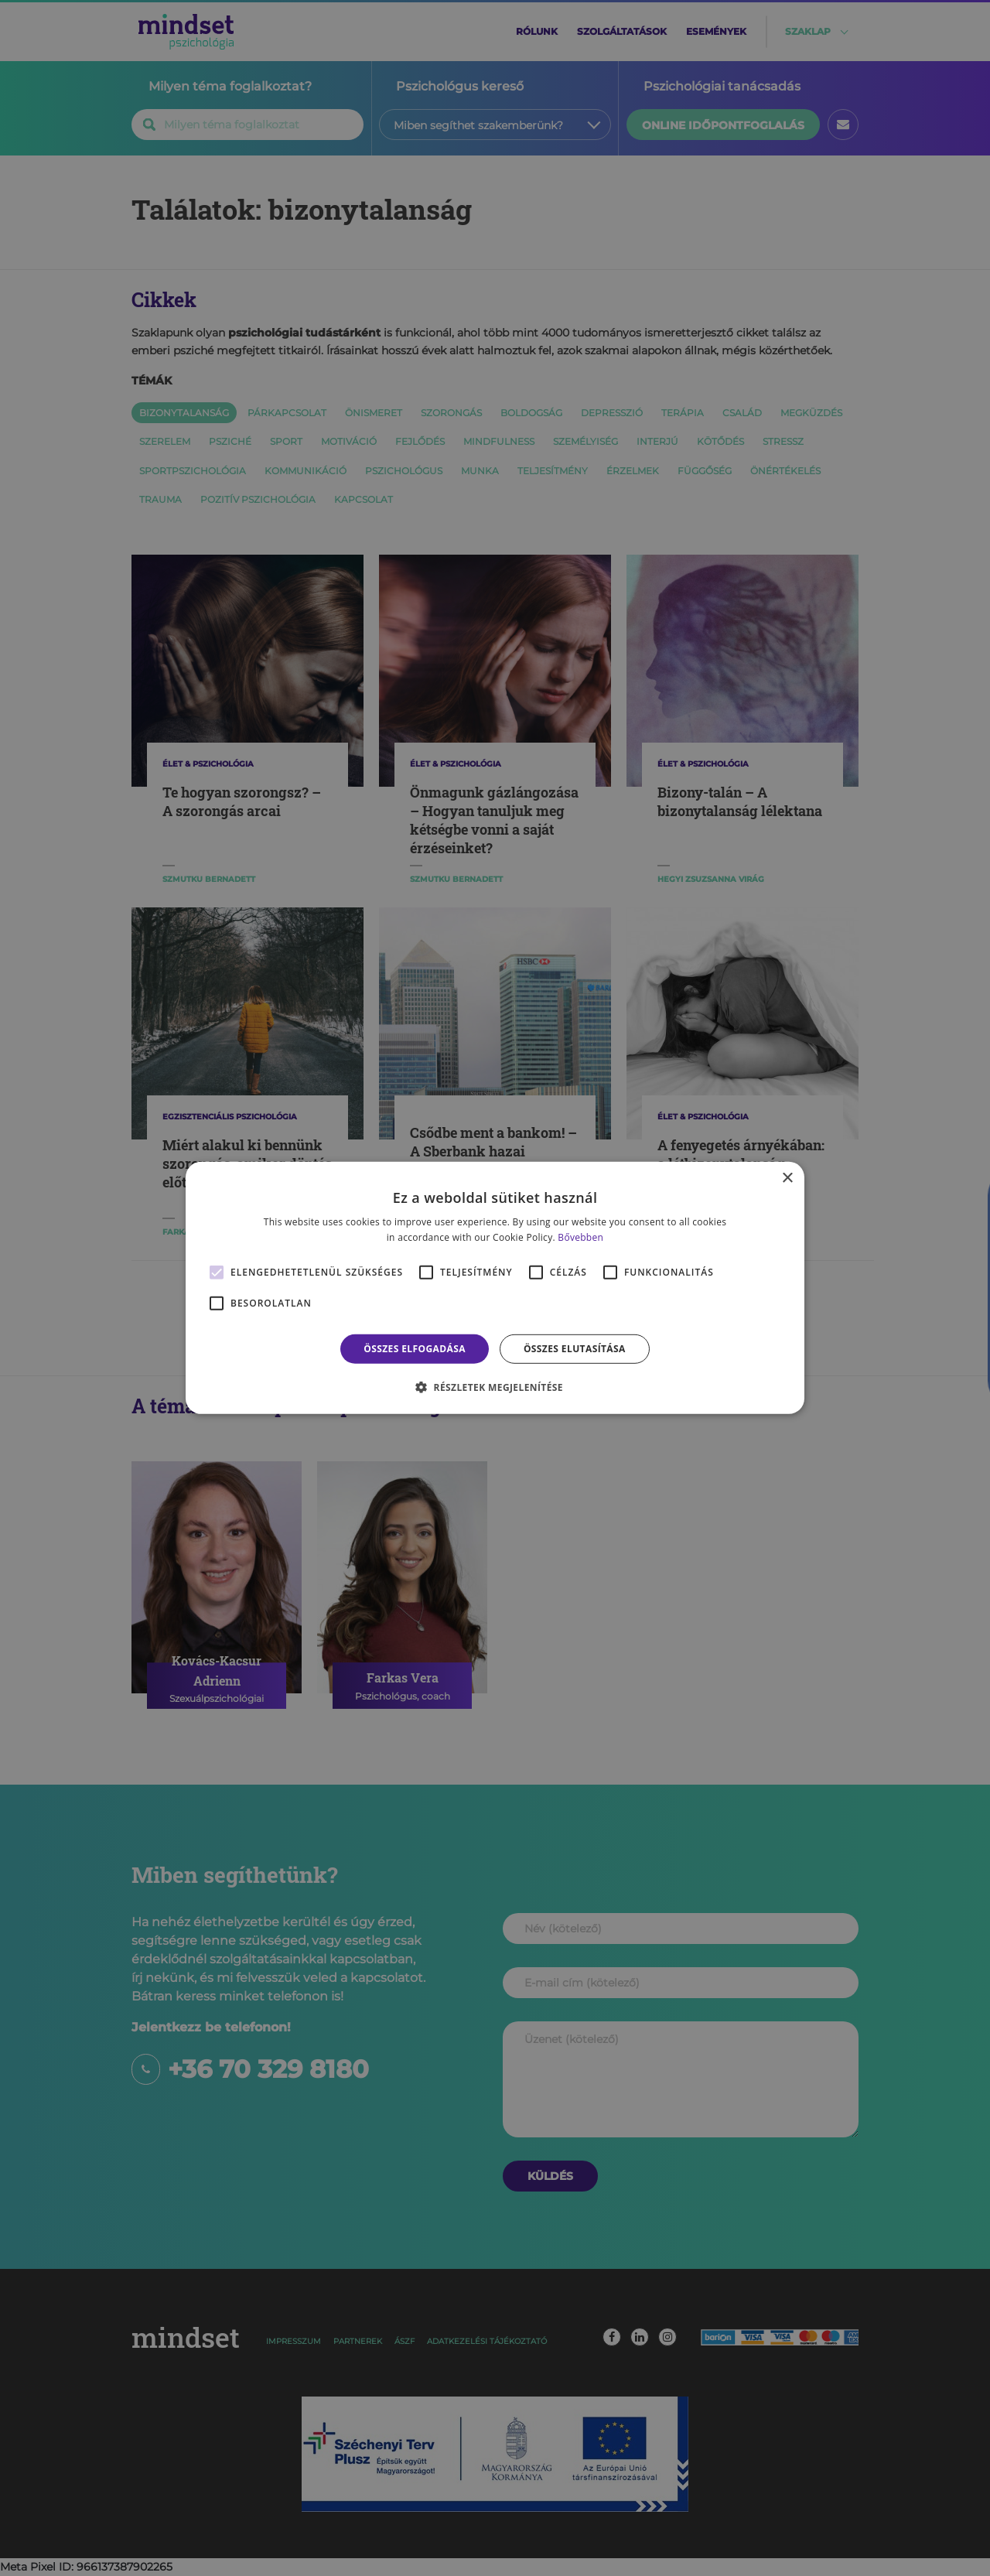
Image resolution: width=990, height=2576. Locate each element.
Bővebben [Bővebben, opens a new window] (580, 1237)
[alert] (495, 1288)
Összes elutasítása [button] (575, 1348)
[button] (495, 1387)
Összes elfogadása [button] (415, 1348)
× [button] (787, 1178)
